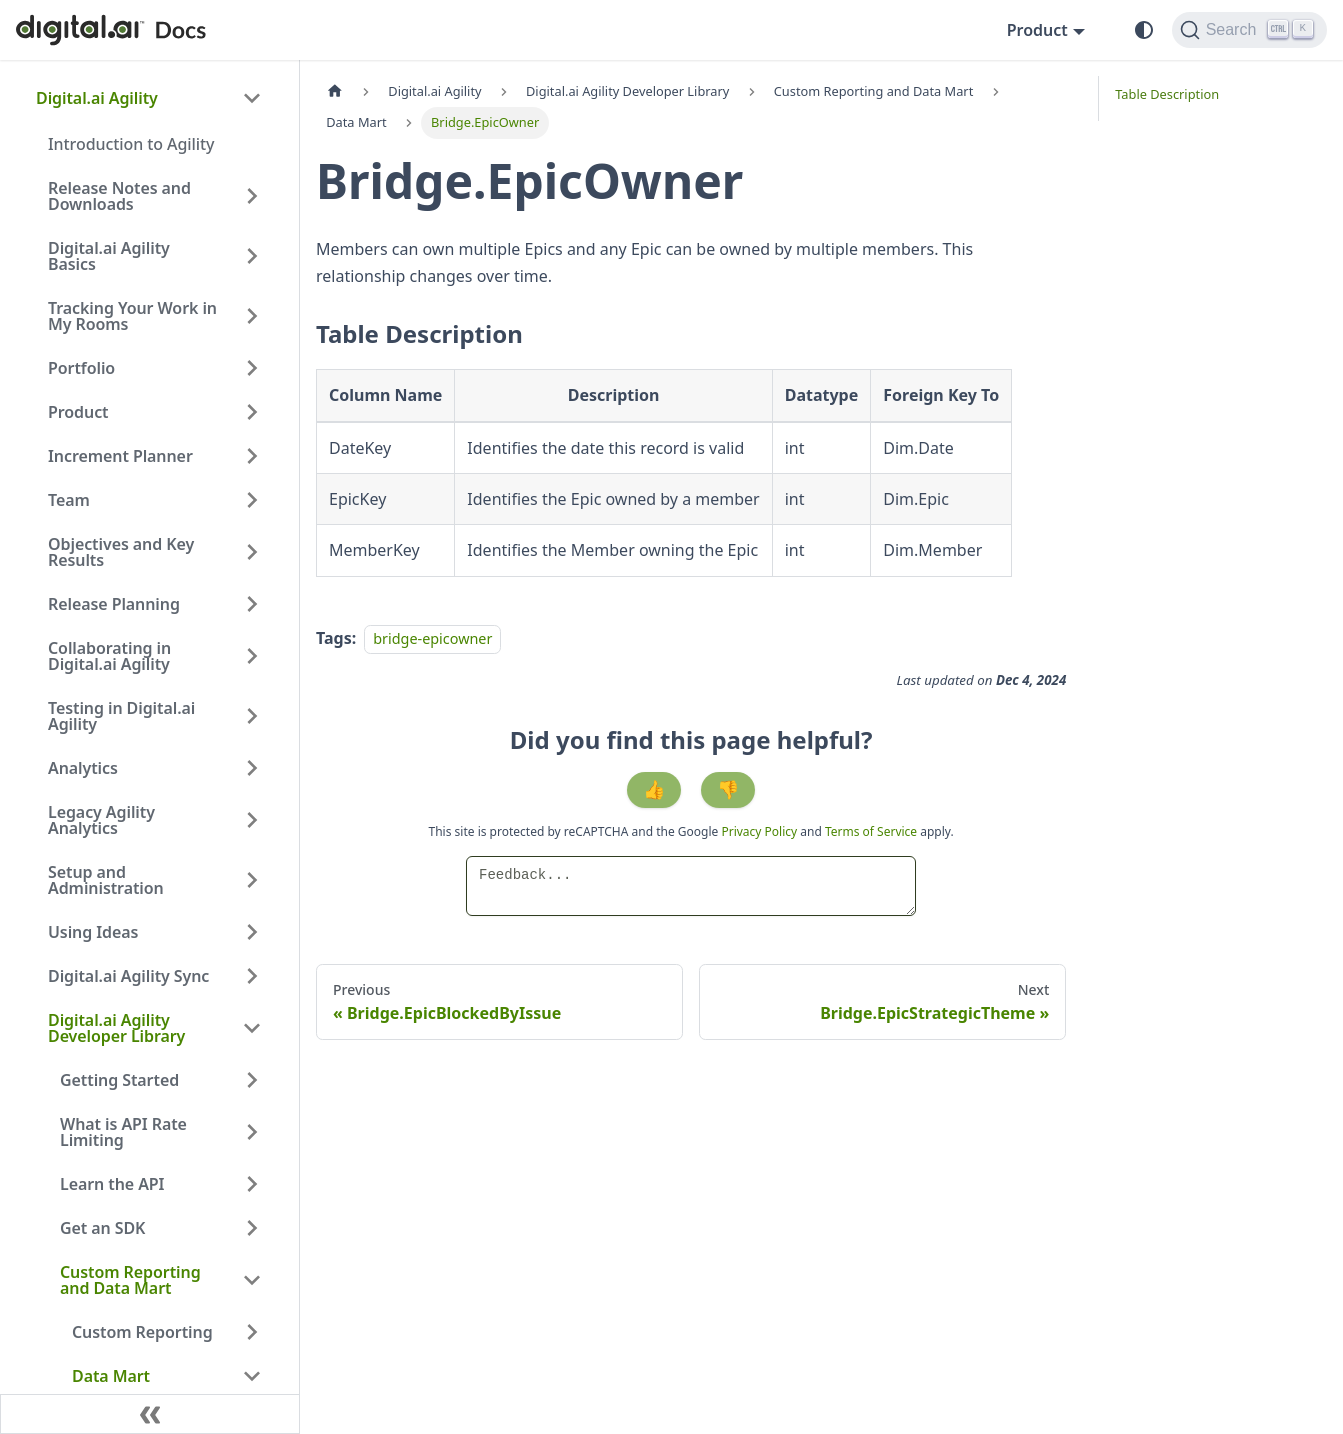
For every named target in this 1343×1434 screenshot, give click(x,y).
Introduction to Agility (131, 144)
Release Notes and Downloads (119, 196)
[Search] (1249, 30)
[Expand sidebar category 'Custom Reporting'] (252, 1332)
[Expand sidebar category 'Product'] (252, 412)
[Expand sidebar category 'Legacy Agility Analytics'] (252, 820)
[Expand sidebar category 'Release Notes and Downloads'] (252, 196)
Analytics (83, 768)
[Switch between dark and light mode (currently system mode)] (1144, 30)
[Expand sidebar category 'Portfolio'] (252, 368)
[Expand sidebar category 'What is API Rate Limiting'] (252, 1132)
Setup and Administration (106, 880)
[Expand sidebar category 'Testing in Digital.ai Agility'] (252, 716)
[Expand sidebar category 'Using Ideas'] (252, 932)
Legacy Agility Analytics (101, 820)
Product (78, 412)
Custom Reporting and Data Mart (130, 1280)
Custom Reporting (142, 1332)
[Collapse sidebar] (150, 1414)
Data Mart (111, 1376)
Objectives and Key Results (121, 552)
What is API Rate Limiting (123, 1132)
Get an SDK (102, 1228)
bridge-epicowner (432, 638)
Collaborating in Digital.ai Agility (109, 656)
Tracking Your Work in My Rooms (132, 316)
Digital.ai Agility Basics (109, 256)
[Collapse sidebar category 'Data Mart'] (252, 1376)
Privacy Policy (760, 831)
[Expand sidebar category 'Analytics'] (252, 768)
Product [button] (1037, 30)
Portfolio (81, 368)
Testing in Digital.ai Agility (121, 716)
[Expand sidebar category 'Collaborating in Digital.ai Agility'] (252, 656)
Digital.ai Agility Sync (128, 976)
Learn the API (112, 1184)
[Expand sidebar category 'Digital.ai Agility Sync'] (252, 976)
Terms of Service (871, 831)
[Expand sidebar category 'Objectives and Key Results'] (252, 552)
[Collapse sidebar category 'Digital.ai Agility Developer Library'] (252, 1028)
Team (69, 500)
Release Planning (114, 604)
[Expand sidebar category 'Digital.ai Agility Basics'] (252, 256)
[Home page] (335, 91)
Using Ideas (93, 932)
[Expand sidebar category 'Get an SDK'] (252, 1228)
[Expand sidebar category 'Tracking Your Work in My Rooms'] (252, 316)
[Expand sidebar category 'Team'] (252, 500)
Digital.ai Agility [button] (97, 98)
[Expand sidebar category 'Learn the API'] (252, 1184)
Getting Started (119, 1080)
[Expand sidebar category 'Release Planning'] (252, 604)
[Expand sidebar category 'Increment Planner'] (252, 456)
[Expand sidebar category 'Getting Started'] (252, 1080)
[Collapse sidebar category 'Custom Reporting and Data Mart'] (252, 1280)
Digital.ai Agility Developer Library (116, 1028)
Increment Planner (120, 456)
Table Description (1167, 94)
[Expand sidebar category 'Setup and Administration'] (252, 880)
